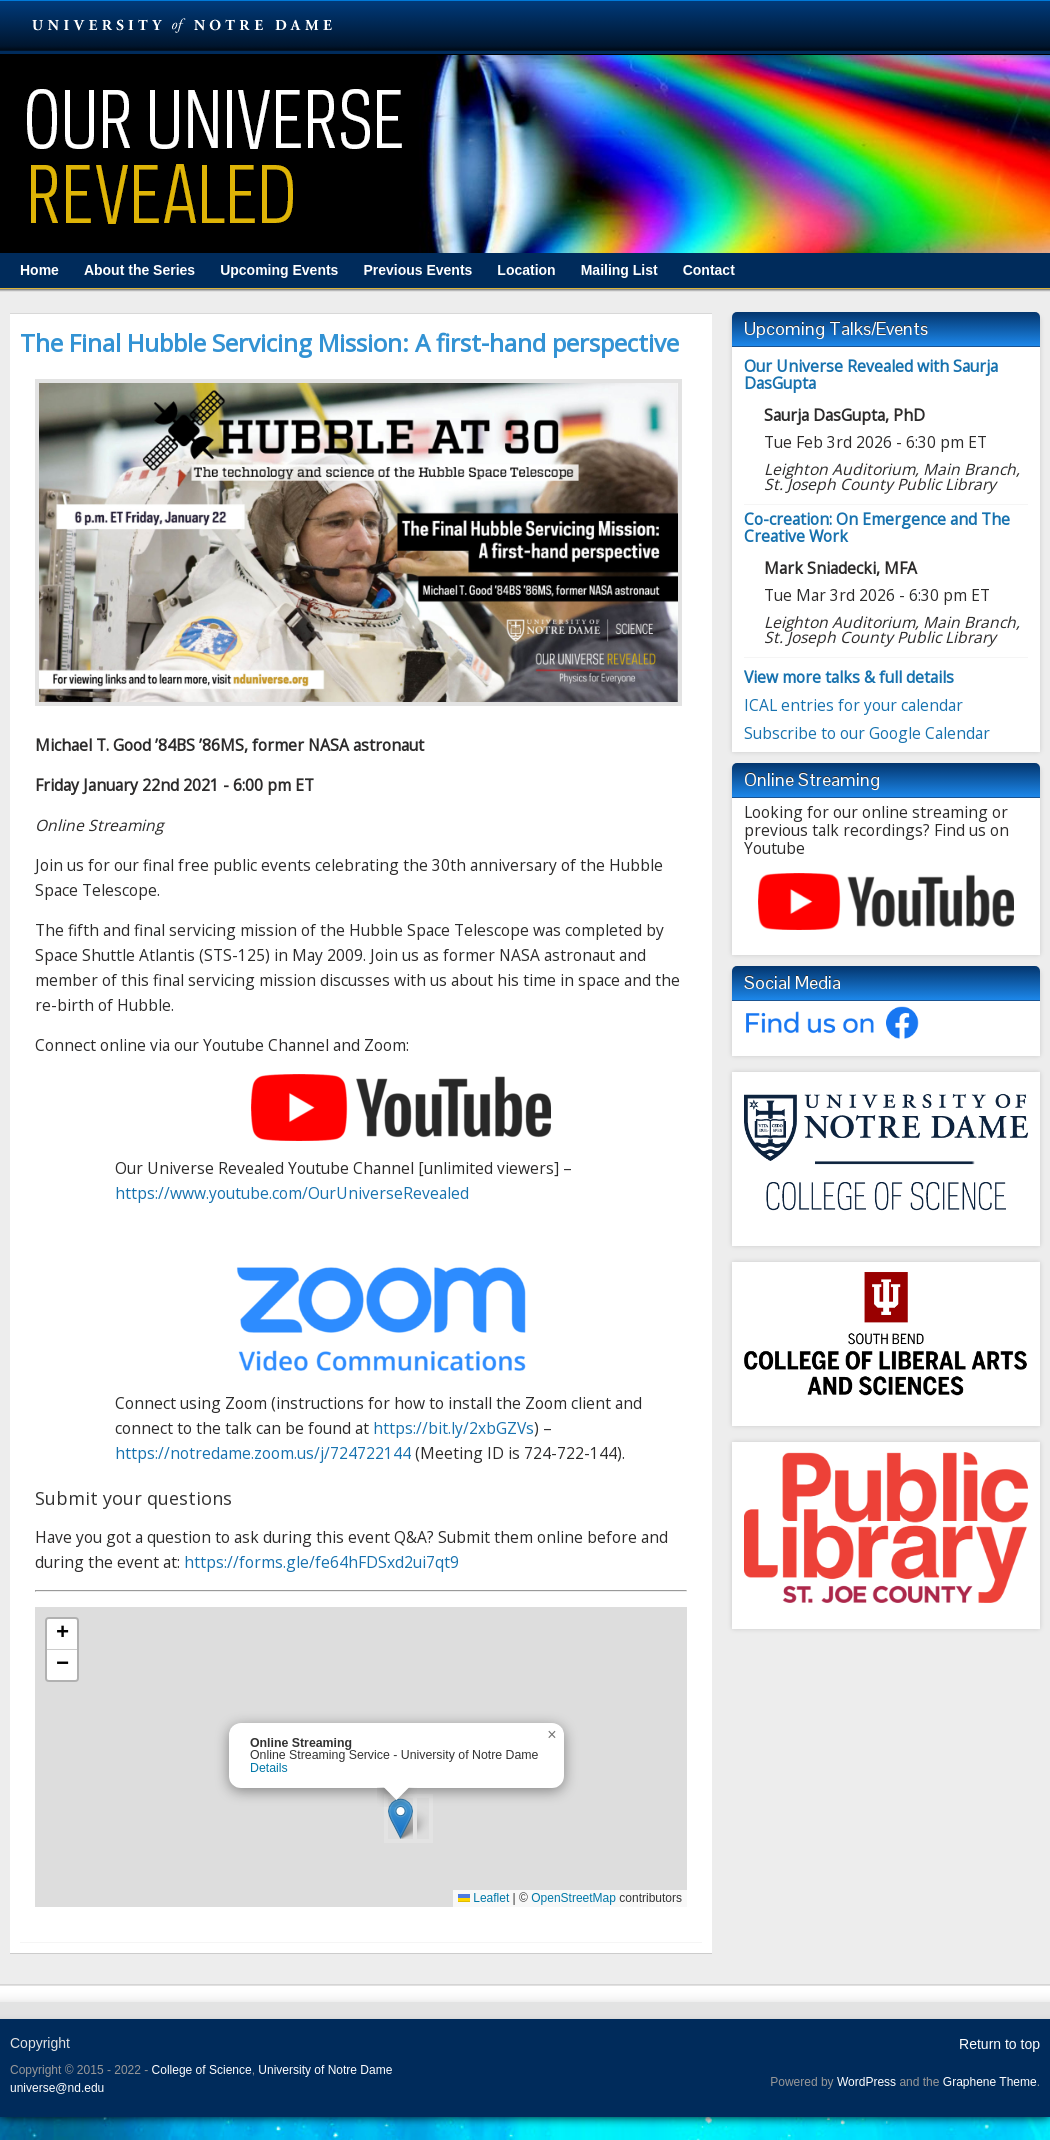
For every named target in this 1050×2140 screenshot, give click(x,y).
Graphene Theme (990, 2082)
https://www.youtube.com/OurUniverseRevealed (292, 1193)
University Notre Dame (182, 25)
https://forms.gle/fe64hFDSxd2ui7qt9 (321, 1562)
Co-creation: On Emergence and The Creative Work (877, 527)
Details (269, 1768)
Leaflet (483, 1898)
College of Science (202, 2070)
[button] (400, 1818)
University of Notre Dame (325, 2070)
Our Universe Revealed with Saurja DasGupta (871, 374)
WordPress (866, 2082)
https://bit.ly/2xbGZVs (453, 1428)
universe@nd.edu (57, 2088)
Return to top (999, 2044)
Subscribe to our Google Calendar (867, 733)
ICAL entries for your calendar (853, 705)
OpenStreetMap (573, 1898)
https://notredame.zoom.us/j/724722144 (263, 1453)
